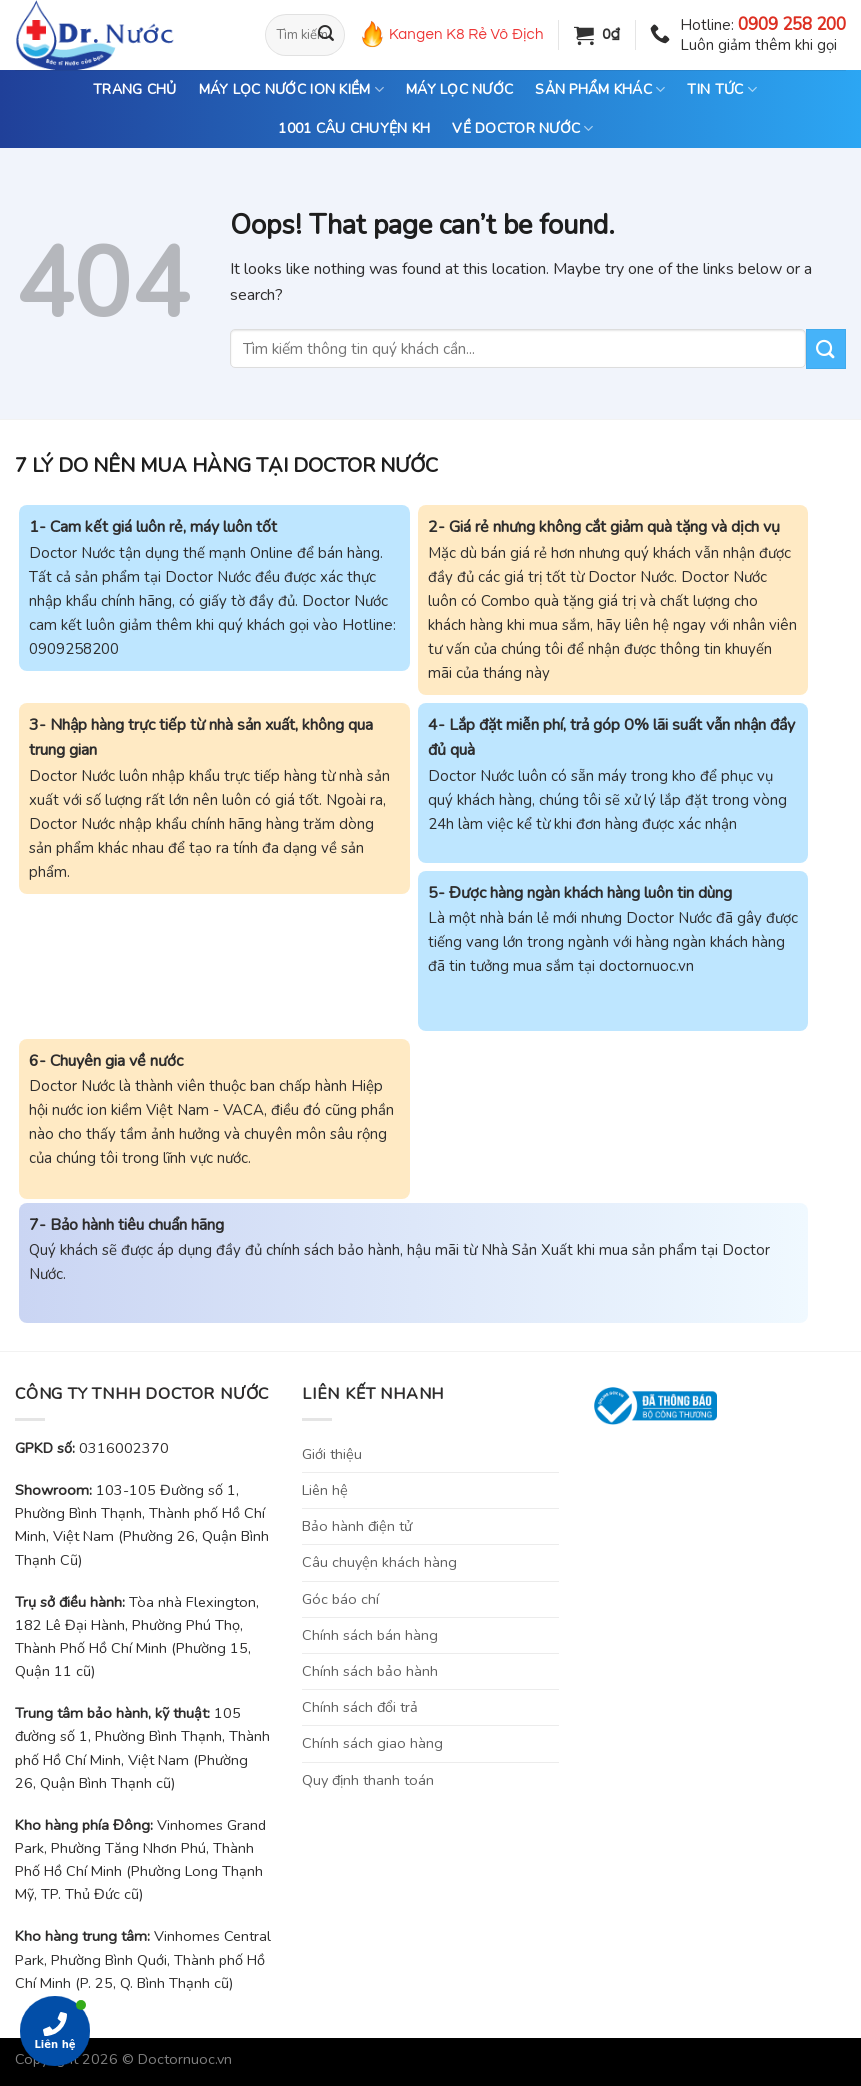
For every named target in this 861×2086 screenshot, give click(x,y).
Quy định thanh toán (368, 1780)
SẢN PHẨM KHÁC (600, 90)
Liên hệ (325, 1490)
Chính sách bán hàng (370, 1635)
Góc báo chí (340, 1599)
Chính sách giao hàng (372, 1743)
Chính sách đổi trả (360, 1707)
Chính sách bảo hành (370, 1671)
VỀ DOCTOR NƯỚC (522, 129)
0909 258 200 (792, 24)
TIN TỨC (721, 90)
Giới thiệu (332, 1454)
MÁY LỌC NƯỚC (459, 89)
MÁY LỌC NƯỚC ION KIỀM (291, 90)
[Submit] (326, 35)
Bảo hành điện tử (357, 1526)
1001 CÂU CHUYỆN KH (354, 128)
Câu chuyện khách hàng (379, 1562)
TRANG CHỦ (135, 89)
